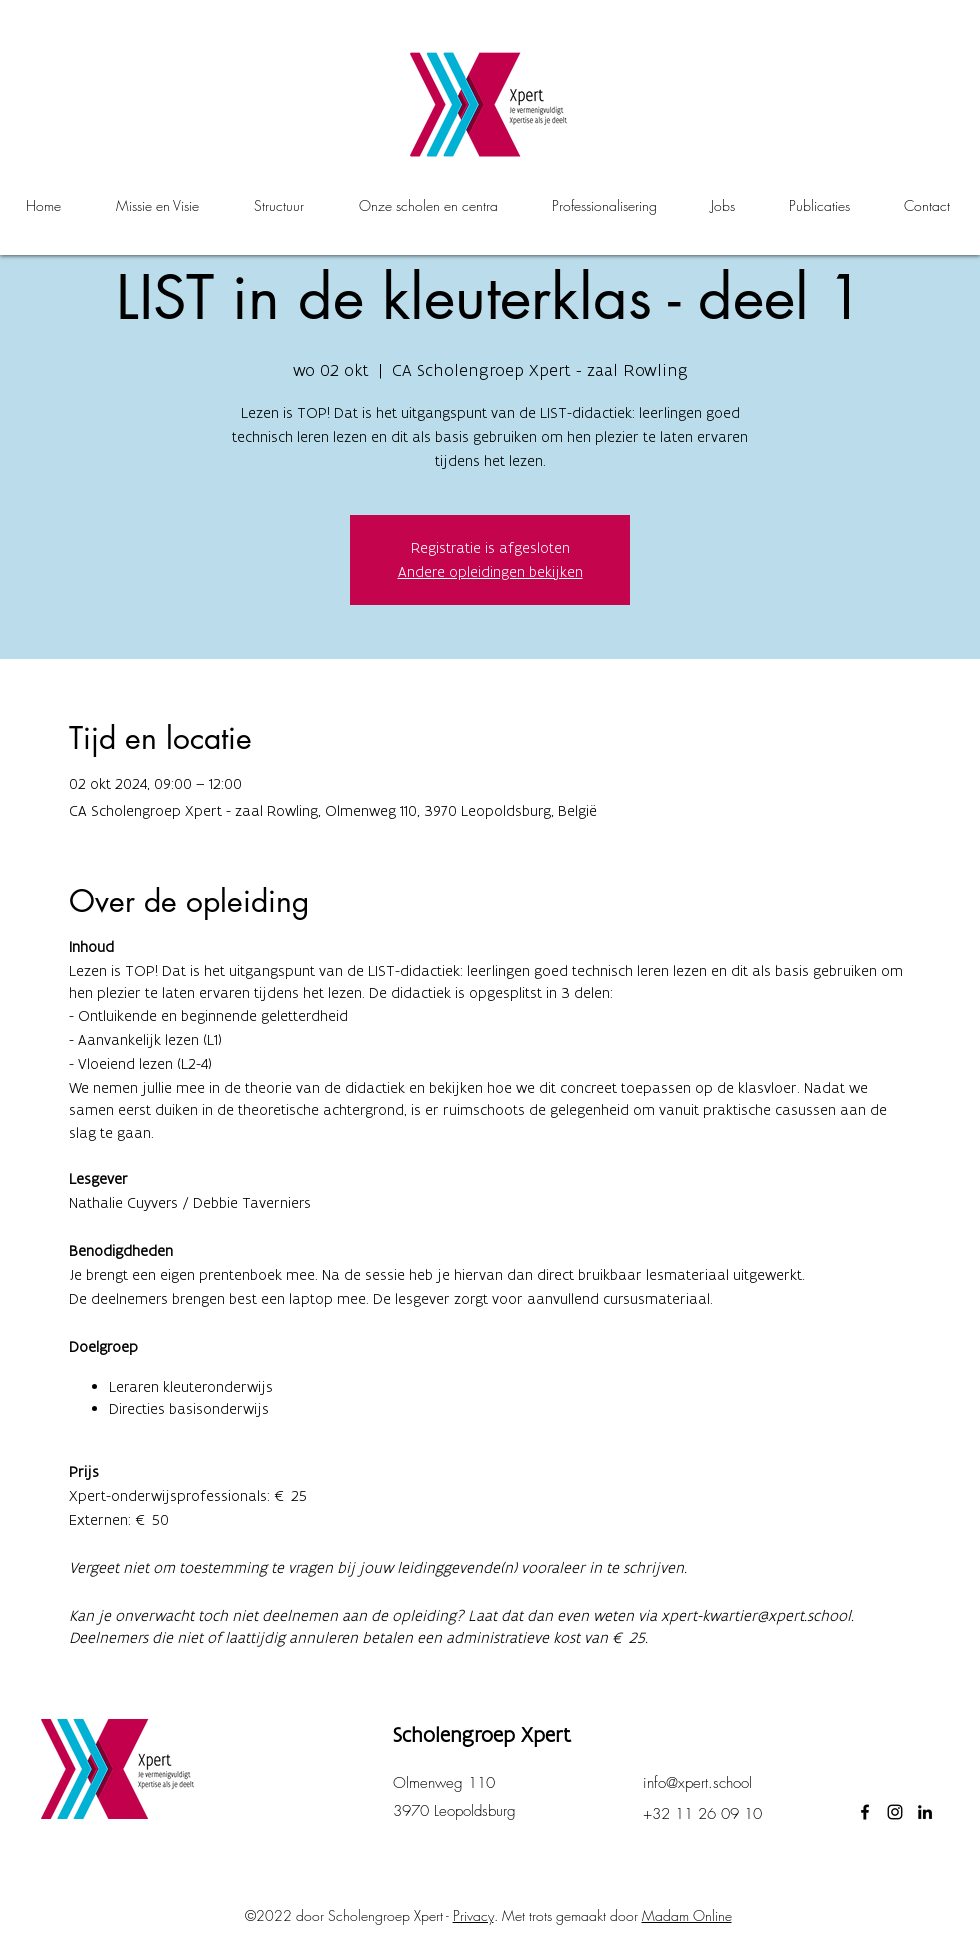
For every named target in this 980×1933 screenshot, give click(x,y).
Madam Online (687, 1915)
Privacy (473, 1915)
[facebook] (865, 1812)
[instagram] (895, 1812)
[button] (428, 206)
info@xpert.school (697, 1783)
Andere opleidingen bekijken (490, 571)
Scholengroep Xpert (482, 1734)
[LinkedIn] (925, 1812)
